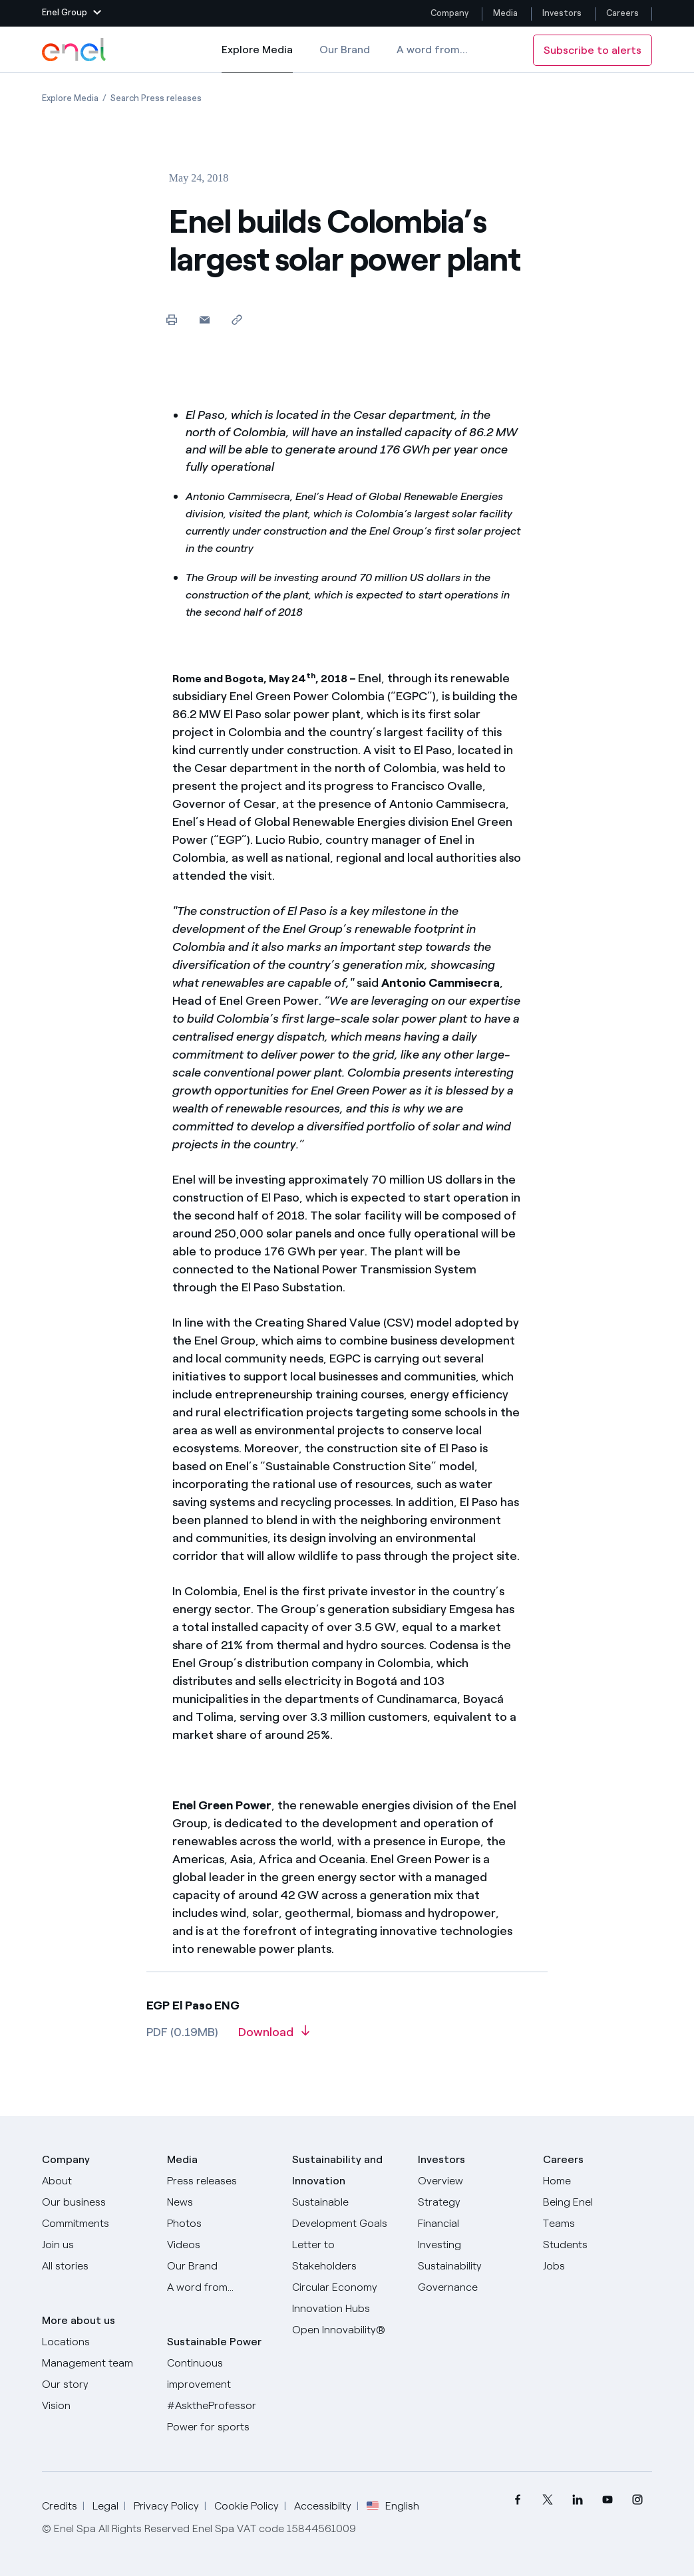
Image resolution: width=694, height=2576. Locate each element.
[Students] (597, 2244)
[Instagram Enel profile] (637, 2500)
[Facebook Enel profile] (517, 2500)
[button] (71, 13)
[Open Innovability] (346, 2330)
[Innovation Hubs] (346, 2308)
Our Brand (344, 49)
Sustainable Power (214, 2341)
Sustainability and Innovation (337, 2170)
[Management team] (96, 2363)
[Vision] (96, 2405)
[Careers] (597, 2181)
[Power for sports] (221, 2427)
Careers (623, 13)
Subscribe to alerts (592, 50)
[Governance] (472, 2287)
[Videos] (221, 2244)
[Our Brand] (221, 2266)
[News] (221, 2202)
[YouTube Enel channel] (607, 2500)
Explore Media (257, 58)
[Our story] (96, 2384)
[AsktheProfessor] (221, 2405)
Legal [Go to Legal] (105, 2506)
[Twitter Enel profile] (547, 2500)
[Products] (96, 2202)
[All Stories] (96, 2266)
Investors (562, 13)
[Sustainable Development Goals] (346, 2213)
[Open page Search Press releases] (156, 98)
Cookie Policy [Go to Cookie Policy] (246, 2506)
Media (505, 13)
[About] (96, 2181)
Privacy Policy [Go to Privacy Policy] (166, 2506)
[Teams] (597, 2223)
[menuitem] (517, 2500)
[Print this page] (172, 319)
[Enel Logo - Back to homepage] (75, 50)
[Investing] (472, 2244)
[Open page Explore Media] (70, 98)
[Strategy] (472, 2202)
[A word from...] (221, 2287)
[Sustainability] (472, 2266)
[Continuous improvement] (221, 2374)
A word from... (432, 49)
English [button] (393, 2506)
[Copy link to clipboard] (237, 319)
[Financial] (472, 2223)
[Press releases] (221, 2181)
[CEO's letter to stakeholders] (346, 2255)
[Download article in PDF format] (273, 2036)
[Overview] (472, 2181)
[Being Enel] (597, 2202)
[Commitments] (96, 2223)
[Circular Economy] (346, 2287)
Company (449, 13)
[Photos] (221, 2223)
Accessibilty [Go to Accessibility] (322, 2506)
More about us (78, 2320)
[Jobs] (597, 2266)
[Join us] (96, 2244)
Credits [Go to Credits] (59, 2506)
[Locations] (96, 2342)
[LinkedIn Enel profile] (577, 2500)
